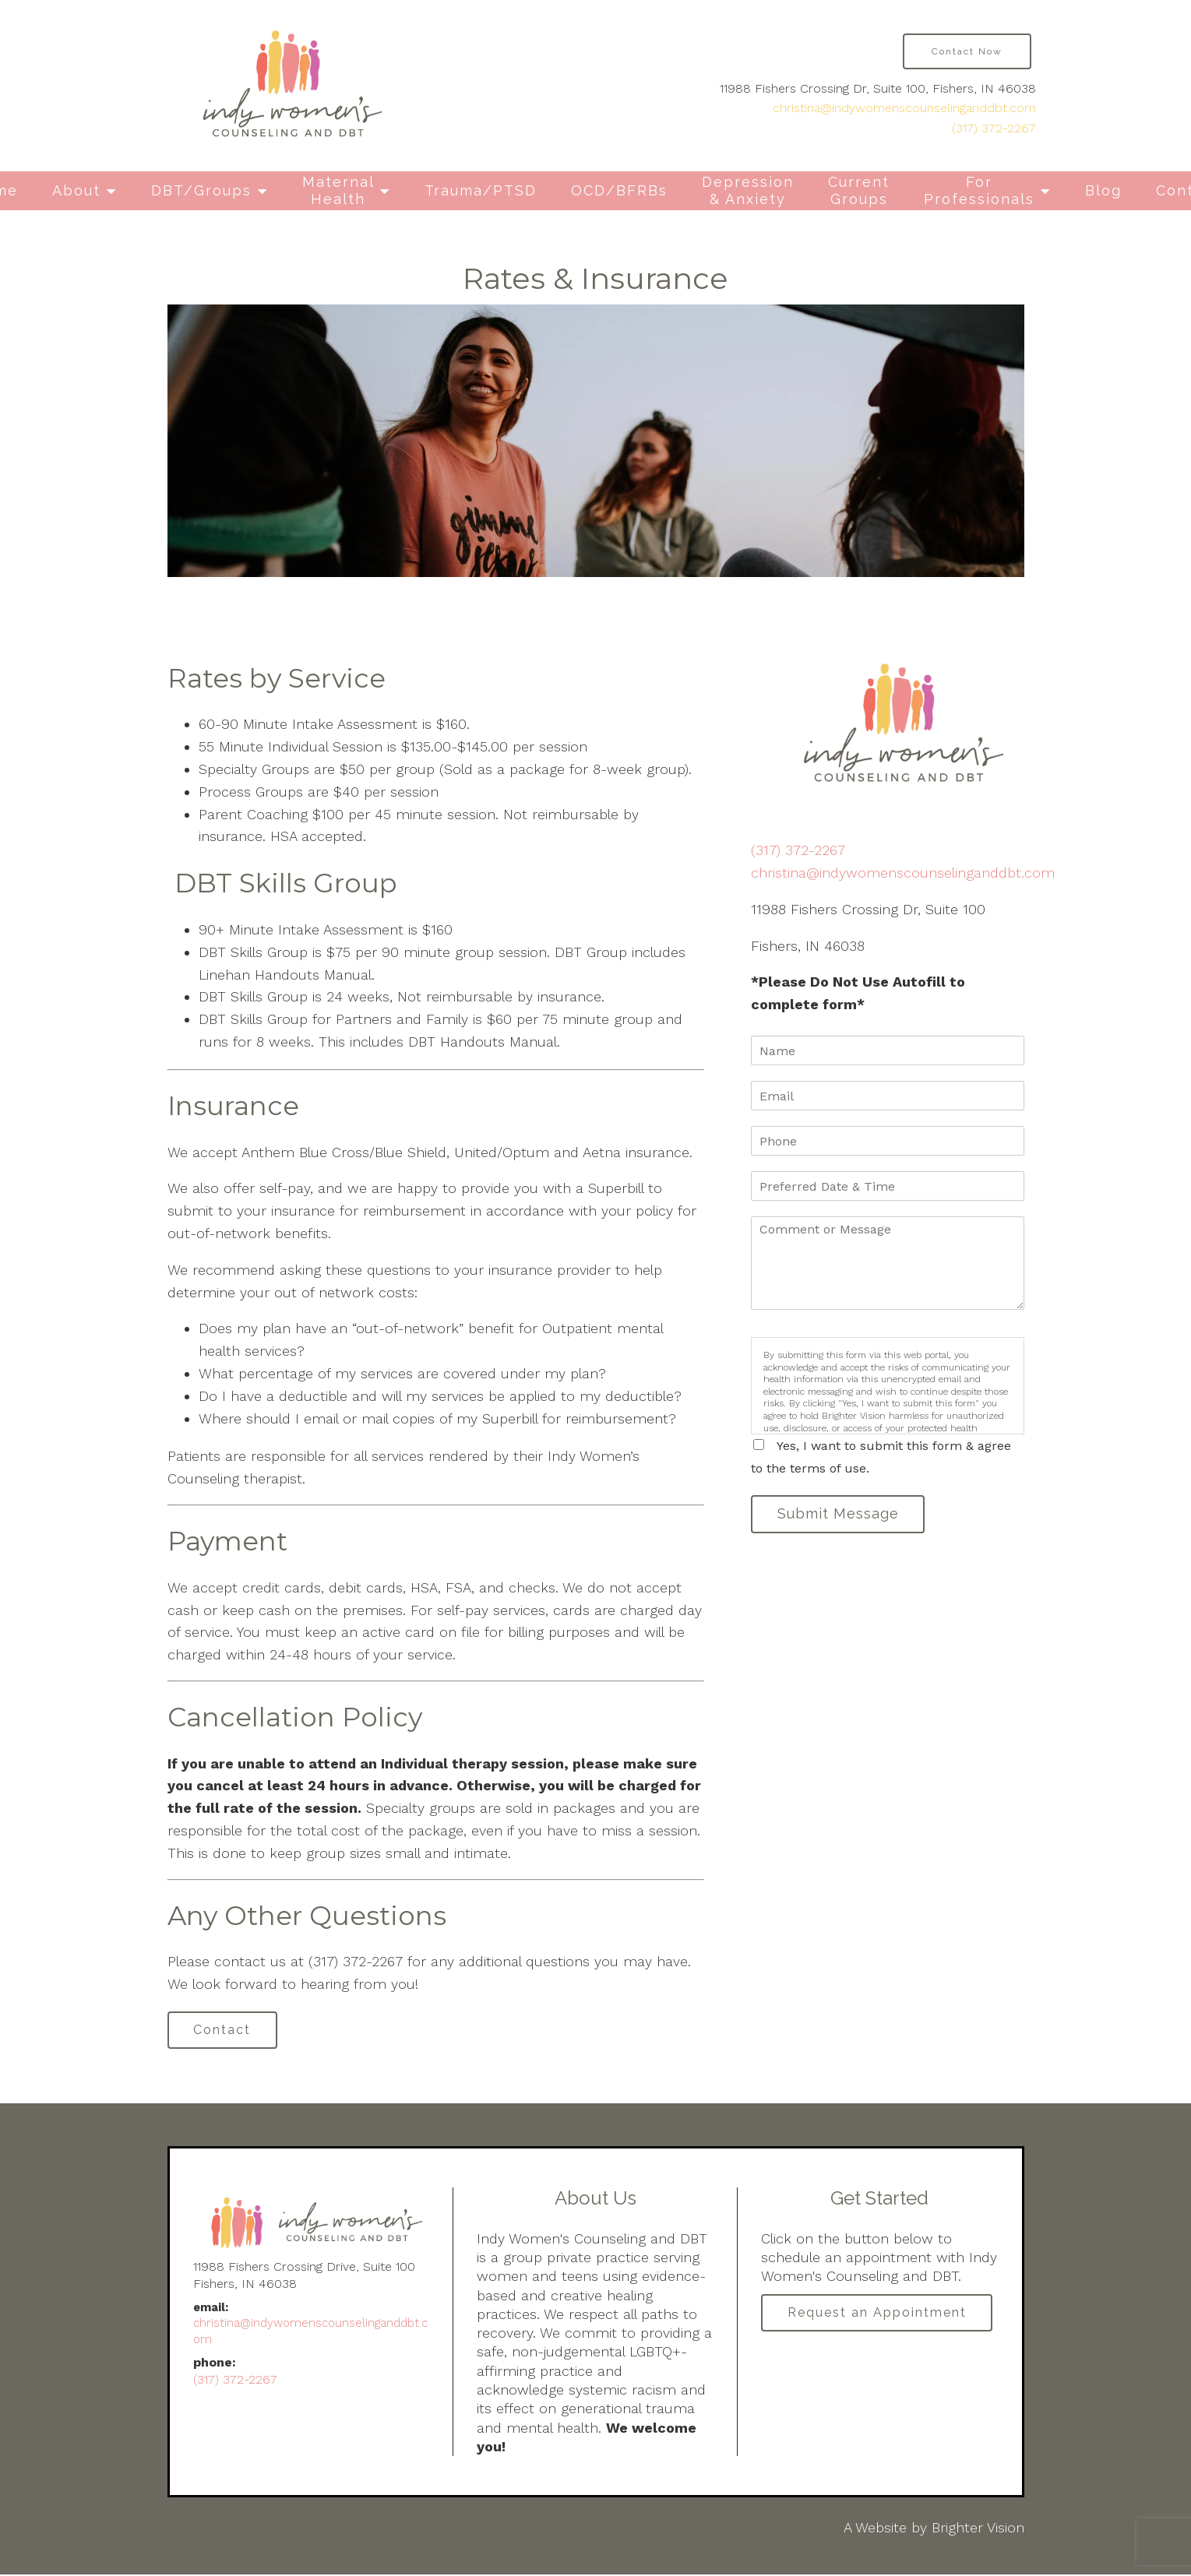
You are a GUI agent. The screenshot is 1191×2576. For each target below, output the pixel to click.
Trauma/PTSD (481, 190)
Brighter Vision (978, 2529)
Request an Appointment (879, 2315)
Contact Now (967, 51)
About (76, 190)
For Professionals (979, 190)
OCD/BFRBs (619, 190)
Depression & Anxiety (748, 190)
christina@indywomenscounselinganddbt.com (904, 107)
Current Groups (859, 190)
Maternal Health (338, 190)
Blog (1103, 190)
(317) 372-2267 (994, 128)
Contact (225, 2030)
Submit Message (840, 1515)
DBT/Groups (201, 190)
